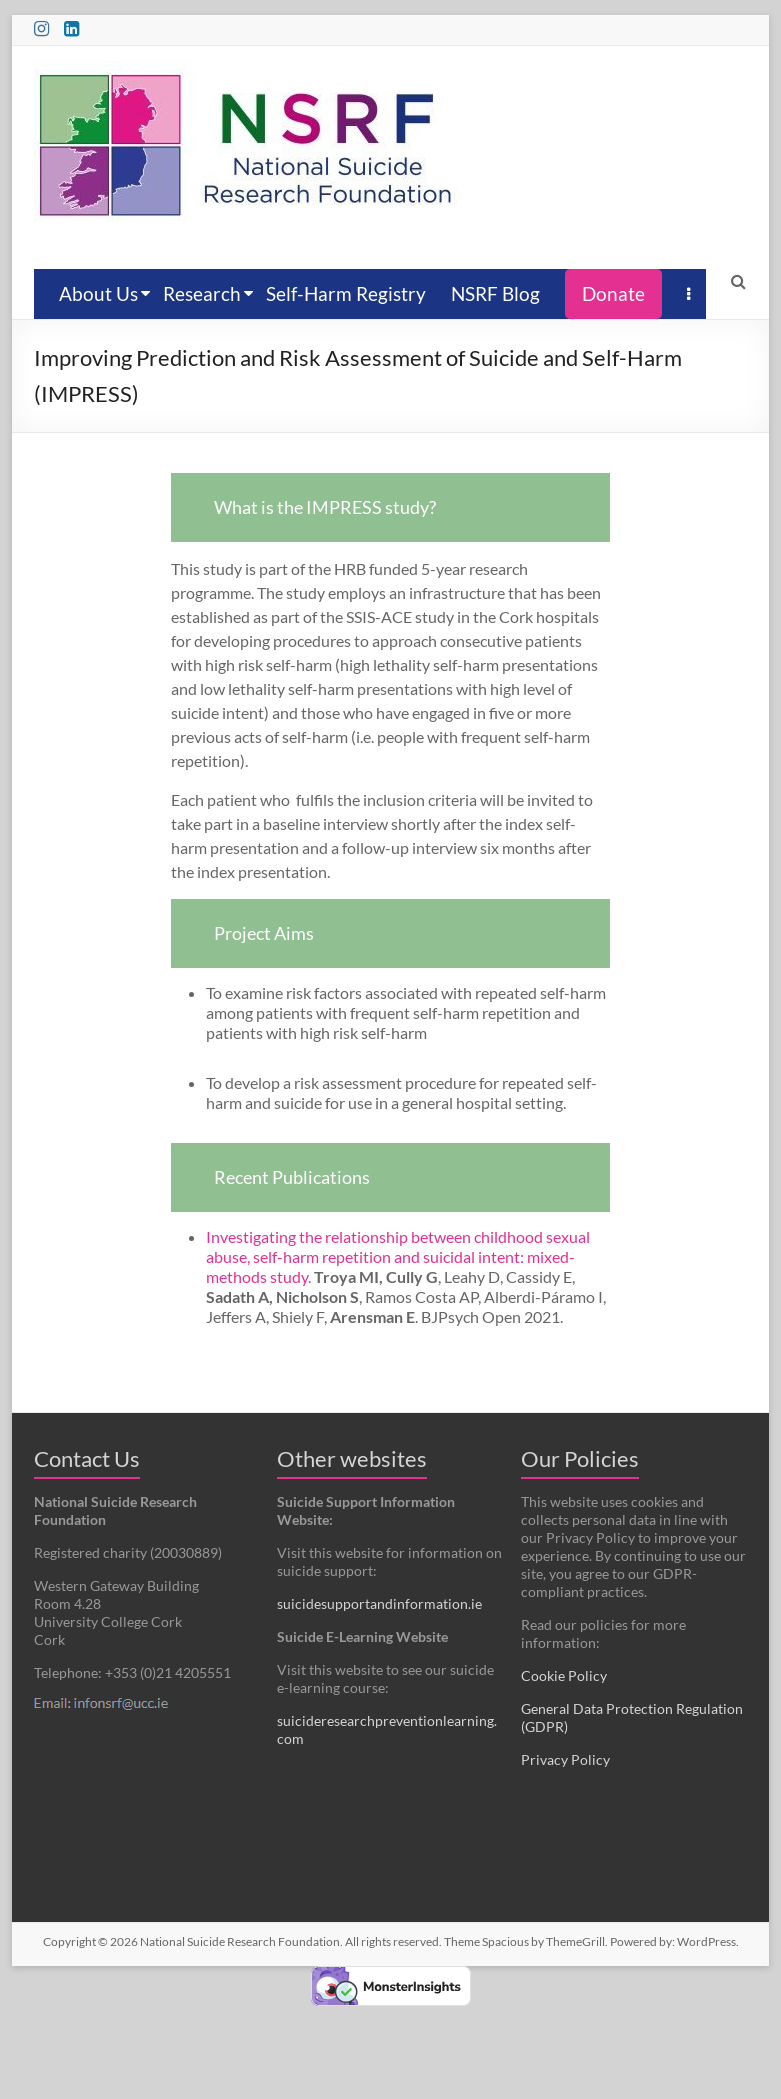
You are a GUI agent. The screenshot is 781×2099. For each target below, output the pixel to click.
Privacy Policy (565, 1759)
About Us (98, 293)
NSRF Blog (495, 293)
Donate (613, 293)
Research (202, 293)
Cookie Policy (564, 1675)
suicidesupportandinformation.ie (379, 1603)
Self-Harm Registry (346, 293)
